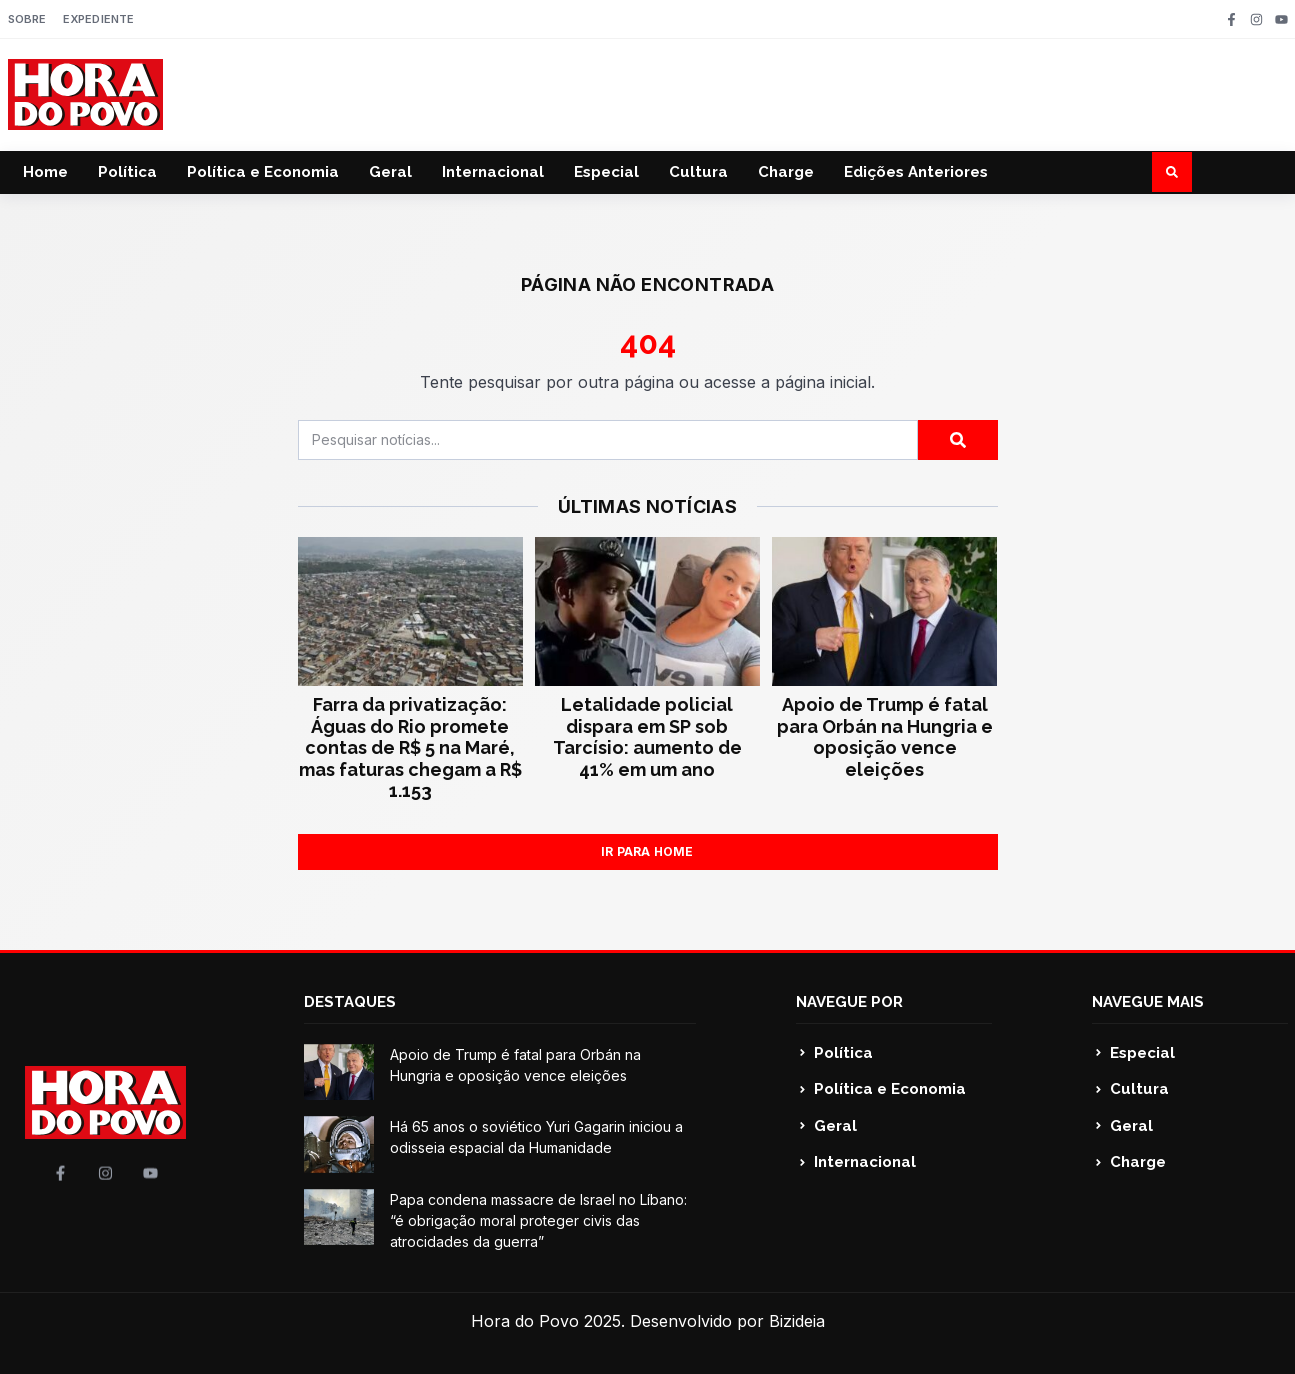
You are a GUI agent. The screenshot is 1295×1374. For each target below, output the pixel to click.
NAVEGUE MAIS (1148, 1002)
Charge (786, 172)
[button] (1172, 172)
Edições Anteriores (916, 172)
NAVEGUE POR (849, 1002)
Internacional (493, 172)
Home (45, 172)
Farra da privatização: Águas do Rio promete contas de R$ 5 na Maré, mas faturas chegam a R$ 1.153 (410, 747)
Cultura (698, 172)
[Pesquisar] (958, 440)
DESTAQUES (350, 1002)
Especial (606, 172)
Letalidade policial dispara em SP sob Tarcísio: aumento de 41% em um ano (647, 737)
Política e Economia (263, 172)
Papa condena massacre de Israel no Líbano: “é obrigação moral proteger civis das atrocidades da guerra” (538, 1220)
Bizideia (797, 1321)
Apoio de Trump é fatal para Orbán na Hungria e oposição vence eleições (885, 737)
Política (127, 172)
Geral (390, 172)
